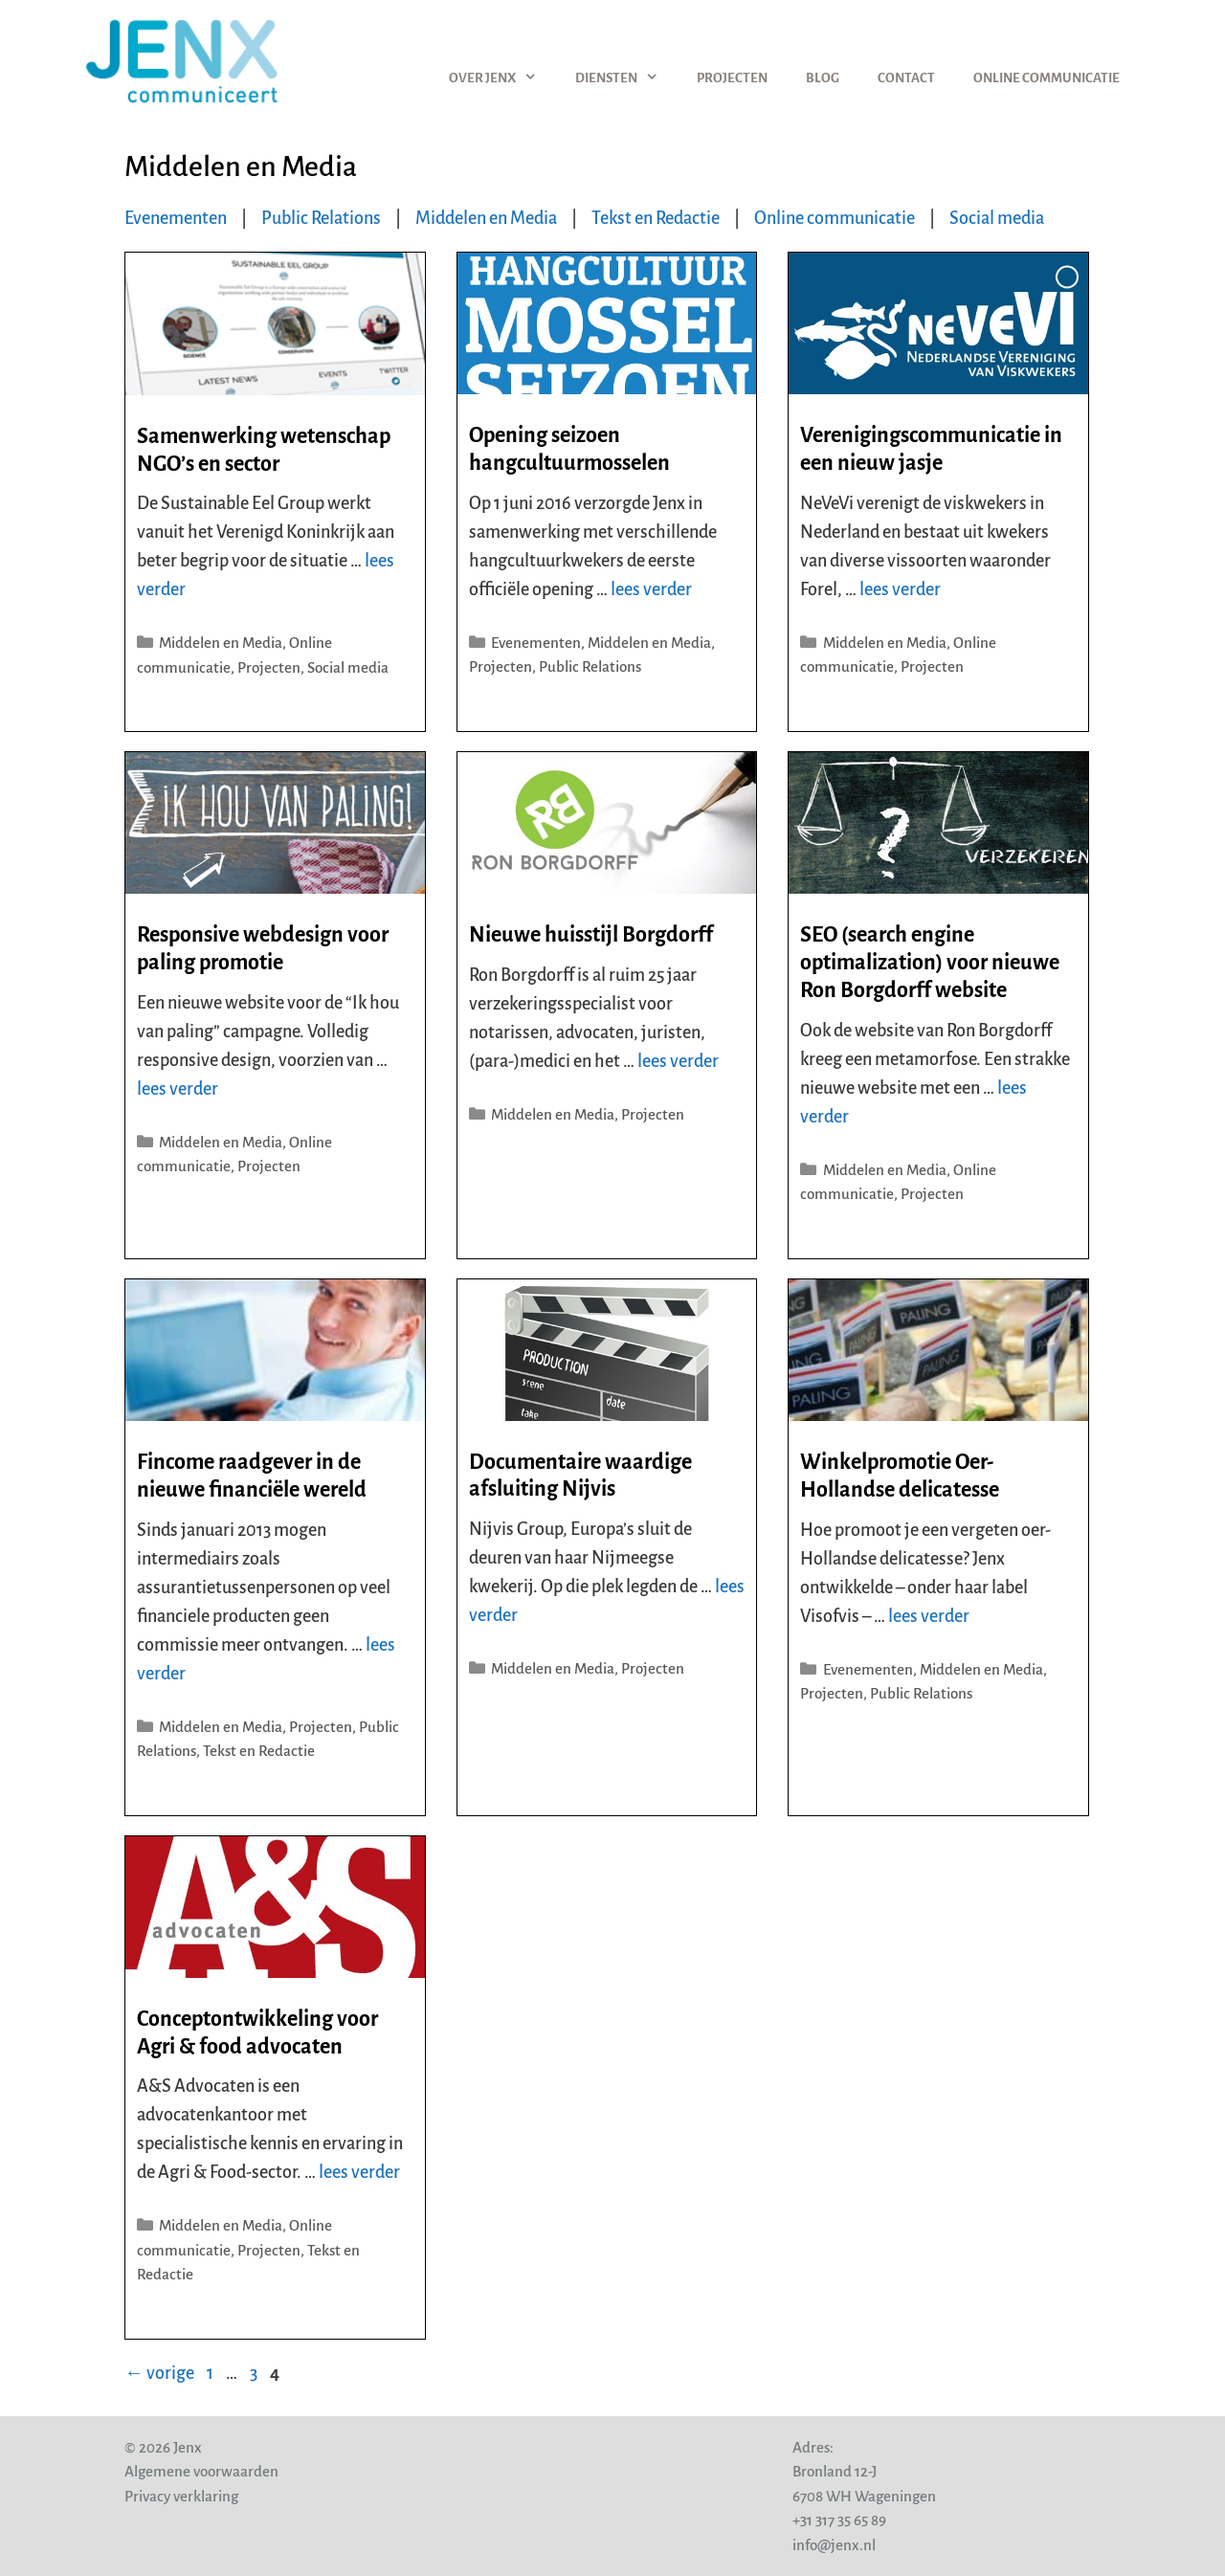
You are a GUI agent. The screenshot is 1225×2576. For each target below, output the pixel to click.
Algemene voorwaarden (201, 2471)
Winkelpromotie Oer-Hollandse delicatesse (899, 1476)
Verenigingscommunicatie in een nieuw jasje (931, 449)
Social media (996, 218)
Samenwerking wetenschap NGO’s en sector (263, 450)
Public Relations (321, 218)
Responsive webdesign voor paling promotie (263, 948)
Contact (906, 78)
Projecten (732, 78)
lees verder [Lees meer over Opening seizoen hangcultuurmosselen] (651, 589)
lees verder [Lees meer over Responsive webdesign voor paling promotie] (177, 1089)
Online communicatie (1046, 78)
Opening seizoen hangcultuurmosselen (569, 449)
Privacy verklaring (181, 2496)
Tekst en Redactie (655, 218)
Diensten (626, 78)
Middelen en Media (486, 218)
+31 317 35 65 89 (839, 2520)
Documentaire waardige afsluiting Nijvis (580, 1476)
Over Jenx (502, 78)
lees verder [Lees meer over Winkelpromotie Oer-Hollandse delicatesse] (928, 1616)
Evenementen (175, 218)
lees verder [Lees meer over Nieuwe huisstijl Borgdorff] (678, 1061)
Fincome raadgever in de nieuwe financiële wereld (252, 1476)
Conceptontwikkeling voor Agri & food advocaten (257, 2033)
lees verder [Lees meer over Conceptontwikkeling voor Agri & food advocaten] (359, 2172)
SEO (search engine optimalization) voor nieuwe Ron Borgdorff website (929, 962)
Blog (822, 78)
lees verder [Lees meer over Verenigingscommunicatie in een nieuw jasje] (900, 589)
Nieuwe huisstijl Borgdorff (591, 934)
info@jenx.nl (834, 2545)
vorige (159, 2373)
